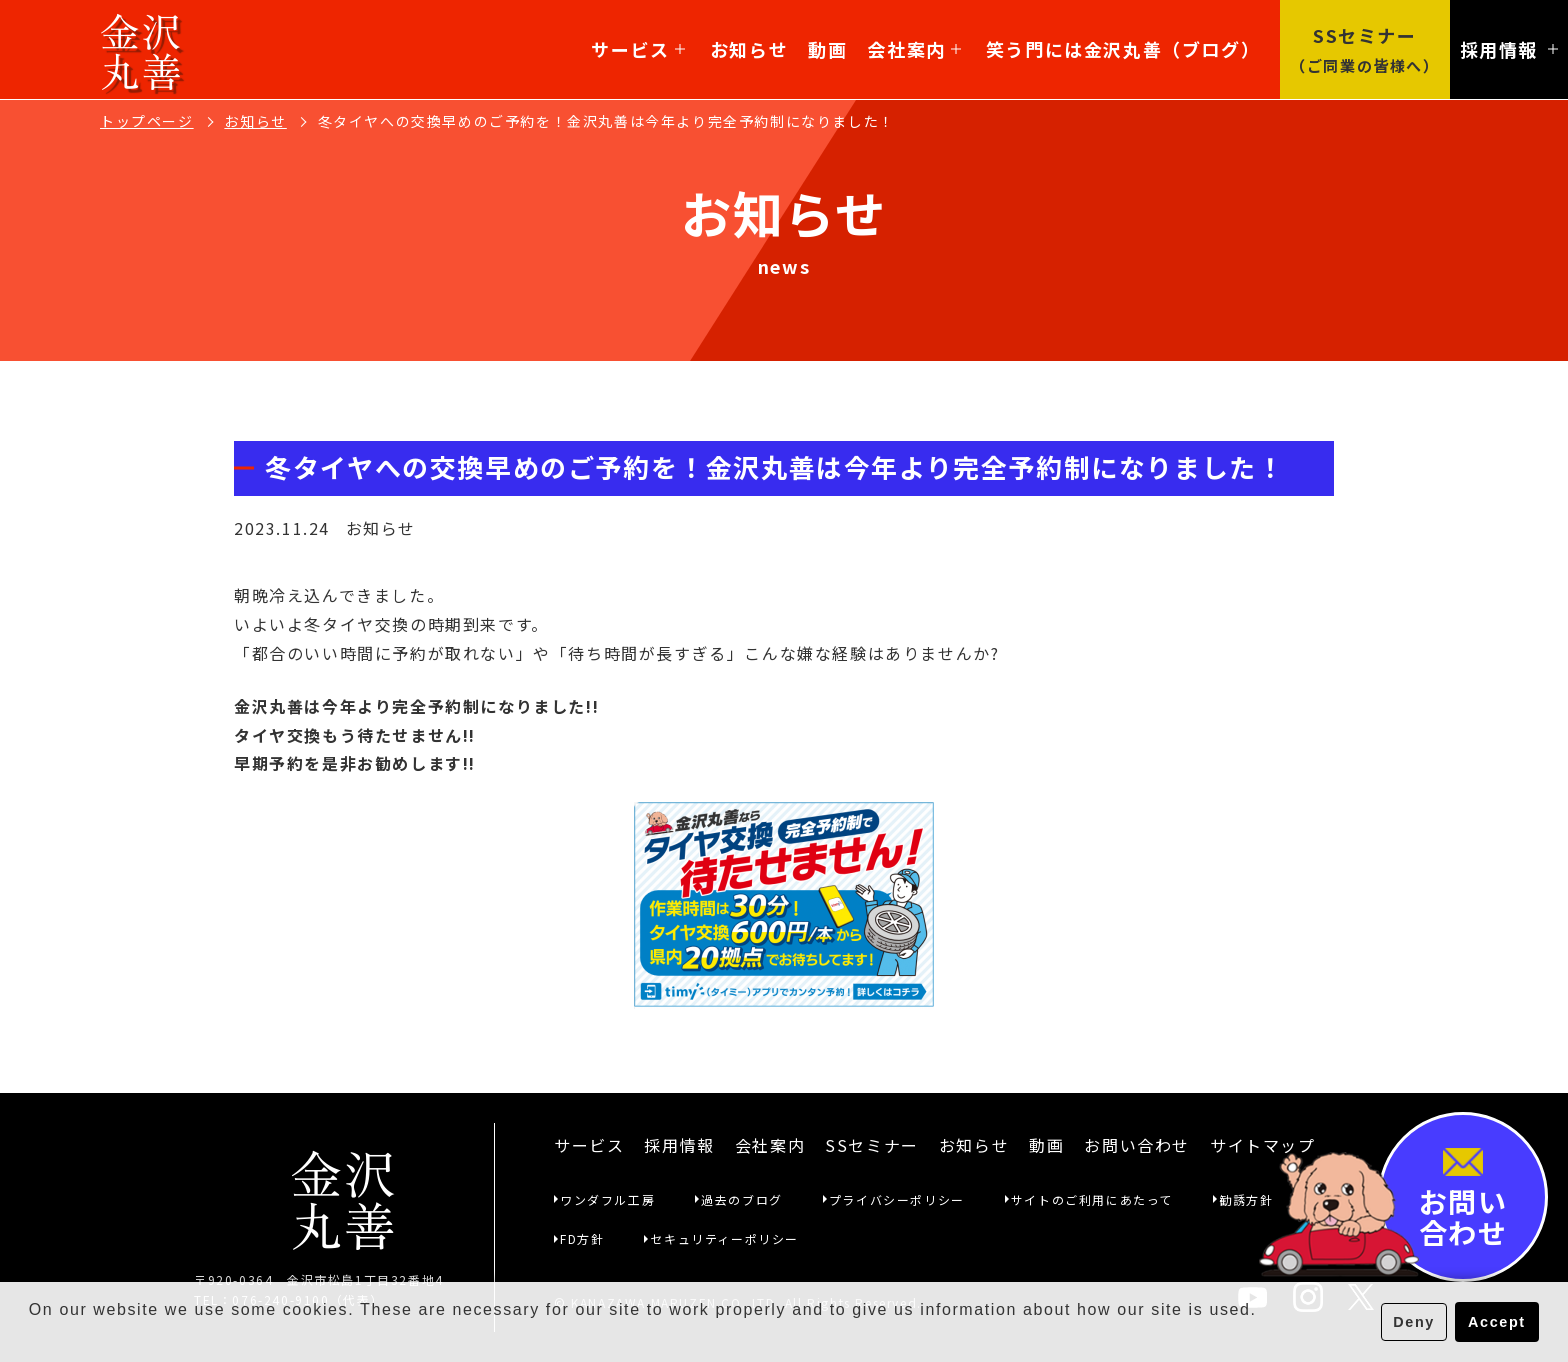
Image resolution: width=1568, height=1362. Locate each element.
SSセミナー (872, 1145)
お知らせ (749, 49)
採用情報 (679, 1145)
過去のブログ (742, 1199)
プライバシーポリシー (897, 1199)
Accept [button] (1497, 1322)
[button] (32, 1336)
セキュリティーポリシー (724, 1238)
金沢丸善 (141, 50)
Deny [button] (1414, 1322)
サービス (637, 49)
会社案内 (913, 49)
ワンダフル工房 (607, 1199)
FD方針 (582, 1238)
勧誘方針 (1246, 1199)
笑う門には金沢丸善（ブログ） (1123, 49)
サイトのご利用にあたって (1092, 1199)
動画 (827, 49)
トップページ (147, 121)
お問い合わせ (1137, 1145)
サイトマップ (1263, 1145)
